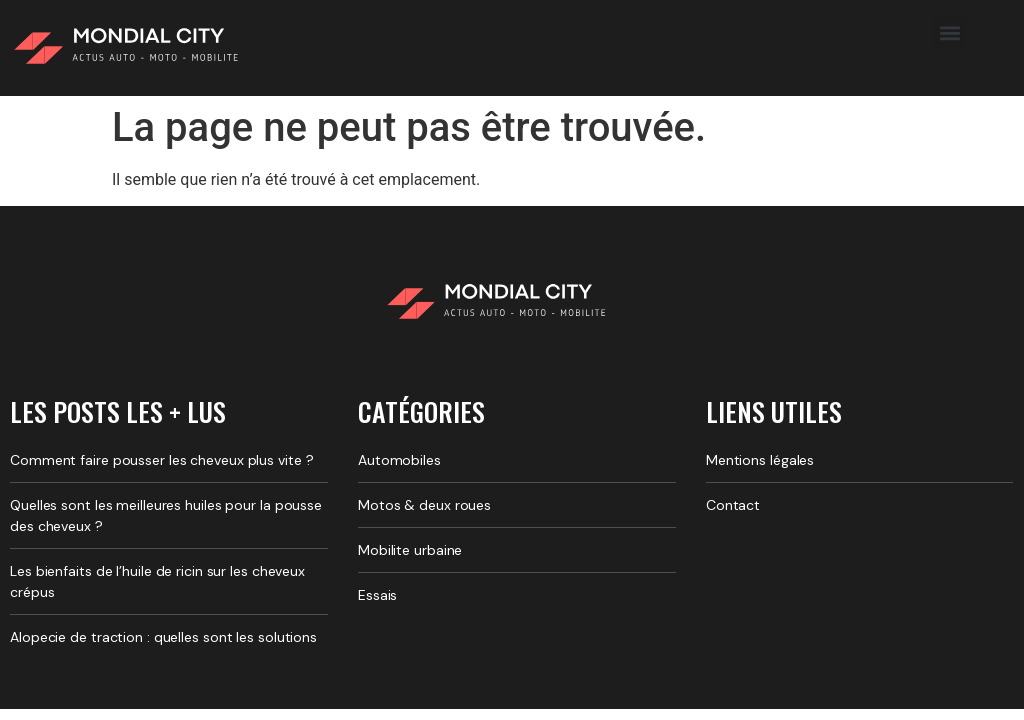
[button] (949, 33)
